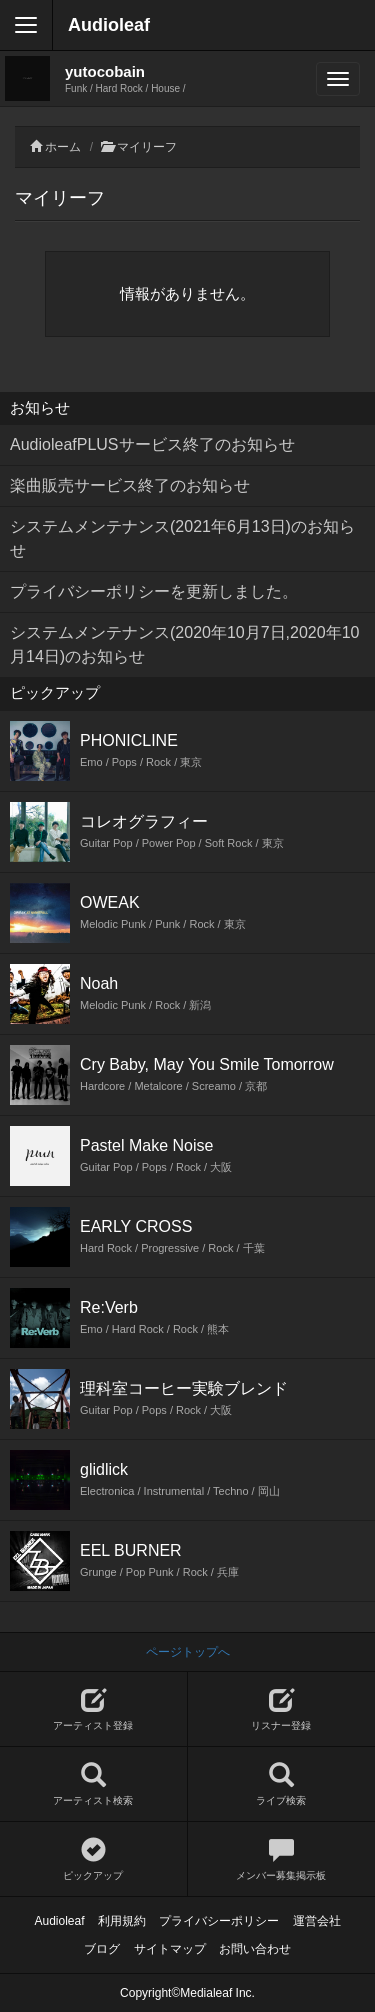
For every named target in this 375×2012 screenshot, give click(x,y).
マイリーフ (147, 147)
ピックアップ (93, 1859)
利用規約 (122, 1921)
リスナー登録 (282, 1709)
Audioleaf (109, 25)
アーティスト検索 (93, 1784)
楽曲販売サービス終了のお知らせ (130, 485)
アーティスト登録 (93, 1709)
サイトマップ (170, 1949)
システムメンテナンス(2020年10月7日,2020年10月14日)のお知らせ (184, 644)
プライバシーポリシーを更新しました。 (154, 591)
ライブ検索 (282, 1784)
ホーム (63, 147)
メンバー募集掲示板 (282, 1859)
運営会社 (317, 1921)
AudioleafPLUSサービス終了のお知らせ (152, 444)
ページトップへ (188, 1652)
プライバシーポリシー (219, 1921)
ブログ (102, 1949)
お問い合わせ (255, 1949)
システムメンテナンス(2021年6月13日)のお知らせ (182, 538)
